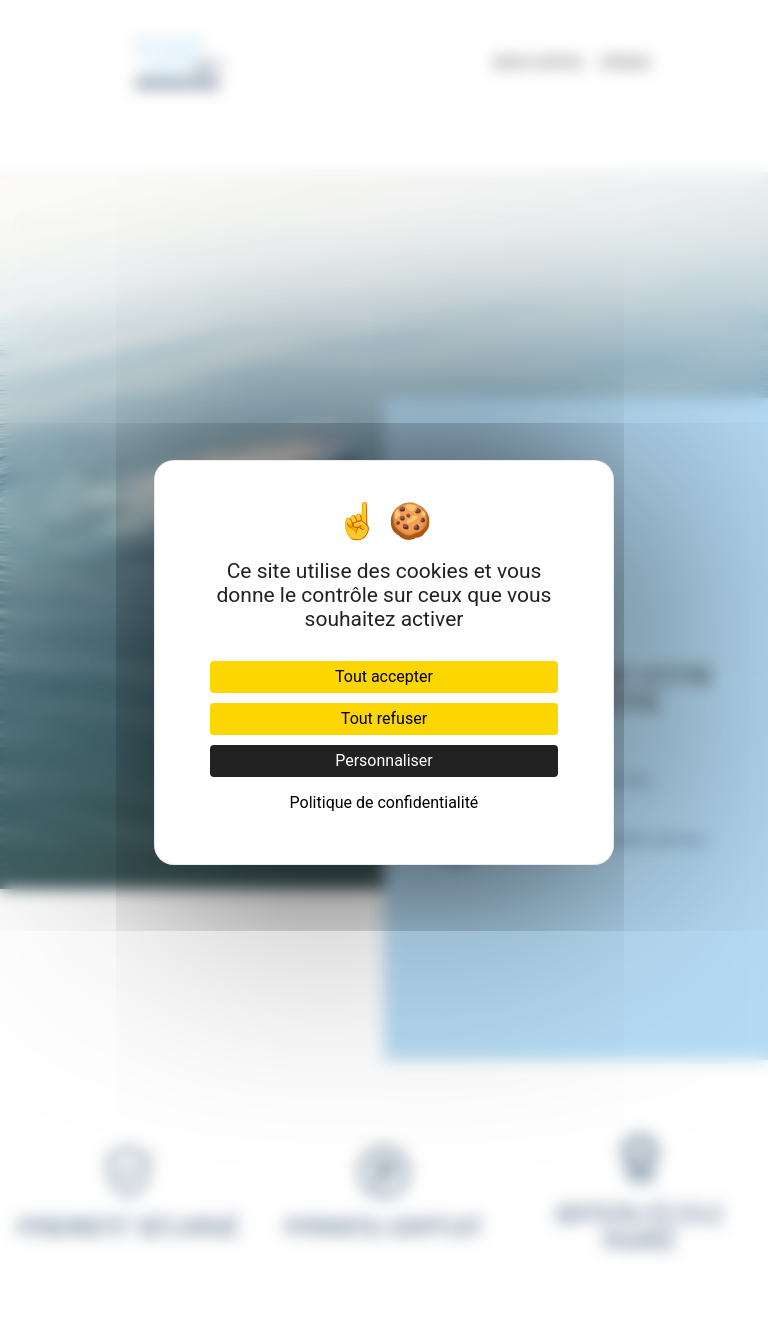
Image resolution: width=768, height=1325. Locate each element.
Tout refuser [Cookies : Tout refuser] (384, 718)
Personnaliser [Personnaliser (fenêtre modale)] (384, 760)
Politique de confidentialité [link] (384, 802)
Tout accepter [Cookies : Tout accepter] (384, 676)
